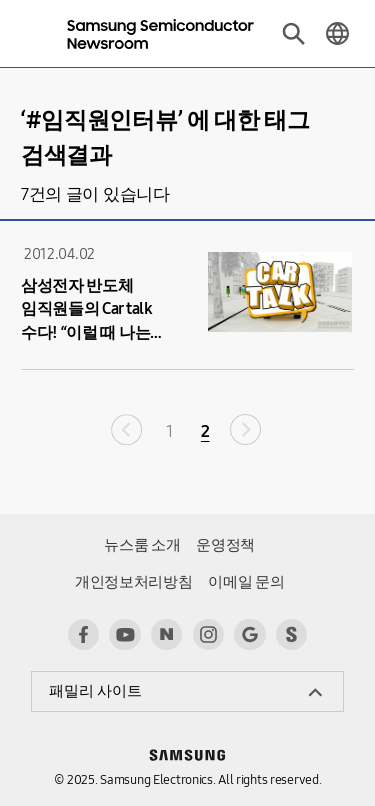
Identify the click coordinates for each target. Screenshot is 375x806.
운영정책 (225, 545)
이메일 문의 (246, 582)
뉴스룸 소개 (142, 545)
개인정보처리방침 (134, 582)
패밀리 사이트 (95, 691)
